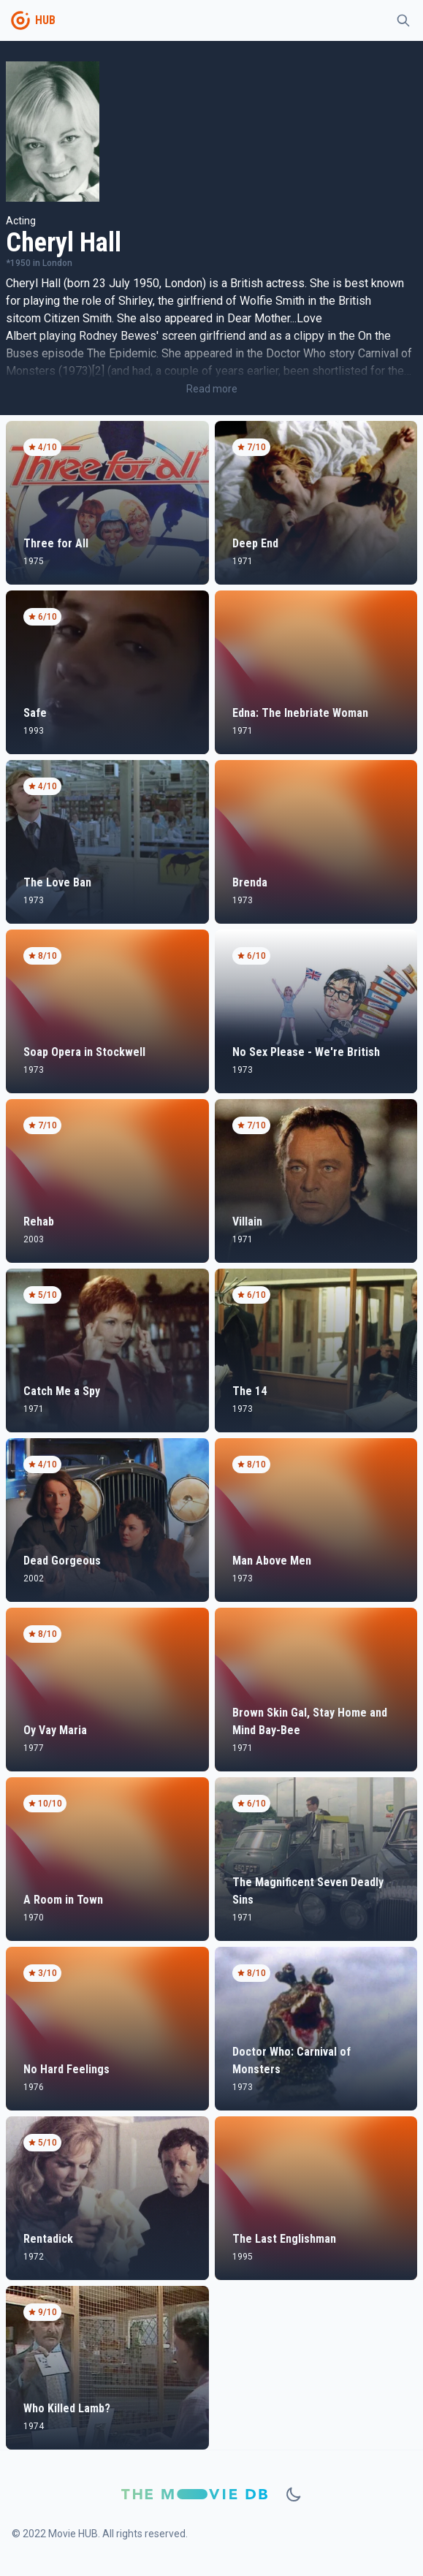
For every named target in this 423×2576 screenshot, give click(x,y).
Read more (211, 389)
